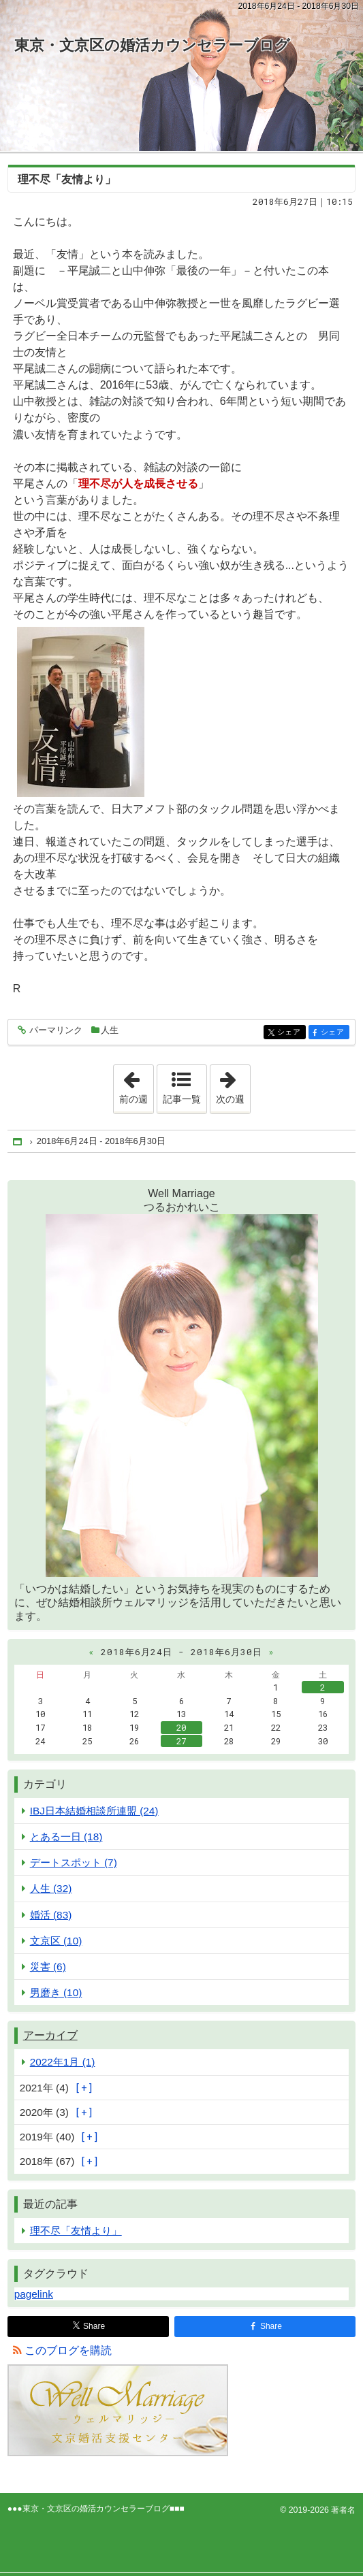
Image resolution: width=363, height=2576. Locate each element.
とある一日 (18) (66, 1836)
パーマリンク (54, 1031)
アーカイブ (50, 2035)
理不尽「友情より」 (67, 179)
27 (181, 1740)
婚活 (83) (51, 1915)
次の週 (233, 1085)
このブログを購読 (68, 2350)
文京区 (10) (56, 1940)
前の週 (136, 1085)
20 (181, 1727)
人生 (110, 1030)
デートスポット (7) (73, 1862)
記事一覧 (182, 1099)
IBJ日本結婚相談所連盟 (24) (94, 1810)
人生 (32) (51, 1888)
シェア (290, 1033)
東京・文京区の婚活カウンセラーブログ (152, 45)
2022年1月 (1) (62, 2062)
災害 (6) (48, 1966)
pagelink (33, 2294)
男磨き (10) (56, 1992)
